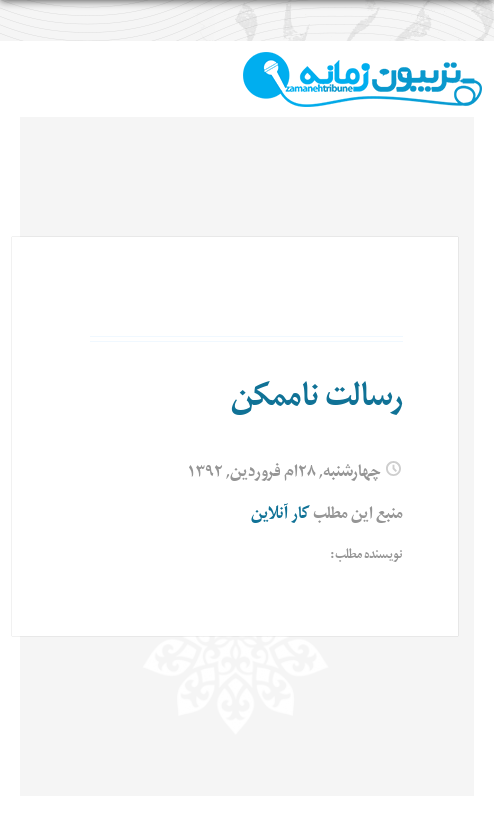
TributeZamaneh (362, 79)
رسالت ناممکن (317, 401)
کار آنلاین (280, 516)
